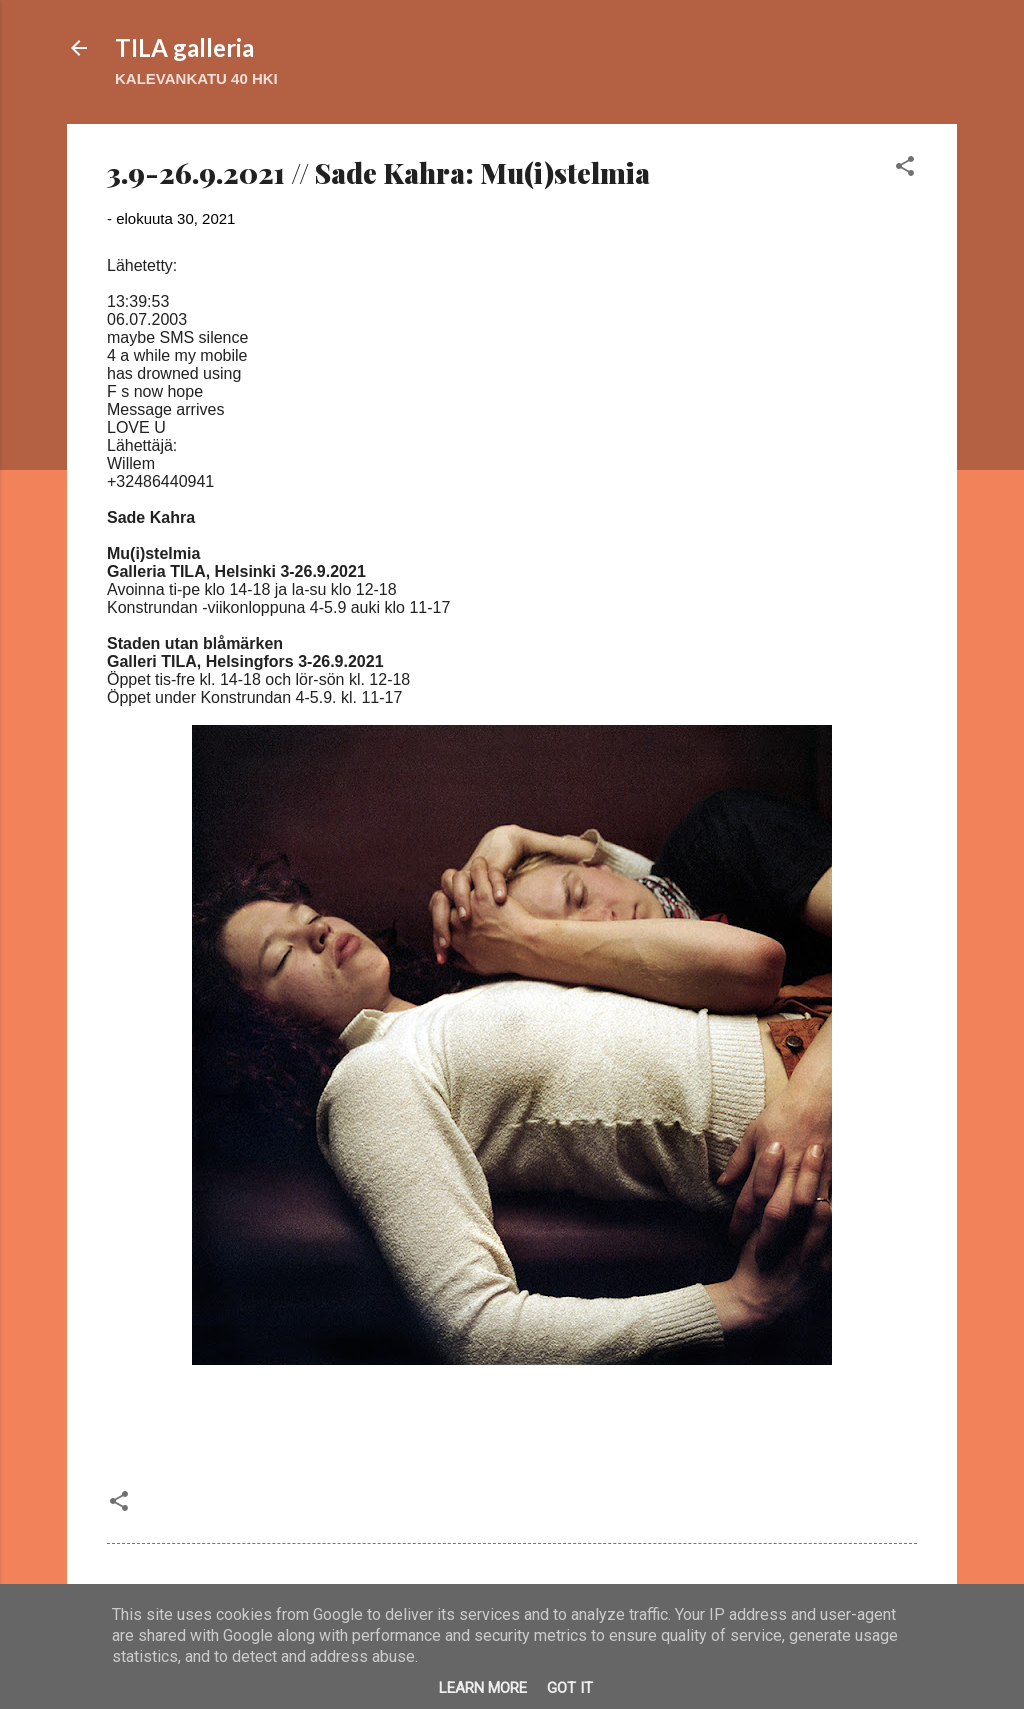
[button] (905, 169)
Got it (570, 1688)
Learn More (483, 1688)
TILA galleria (184, 47)
